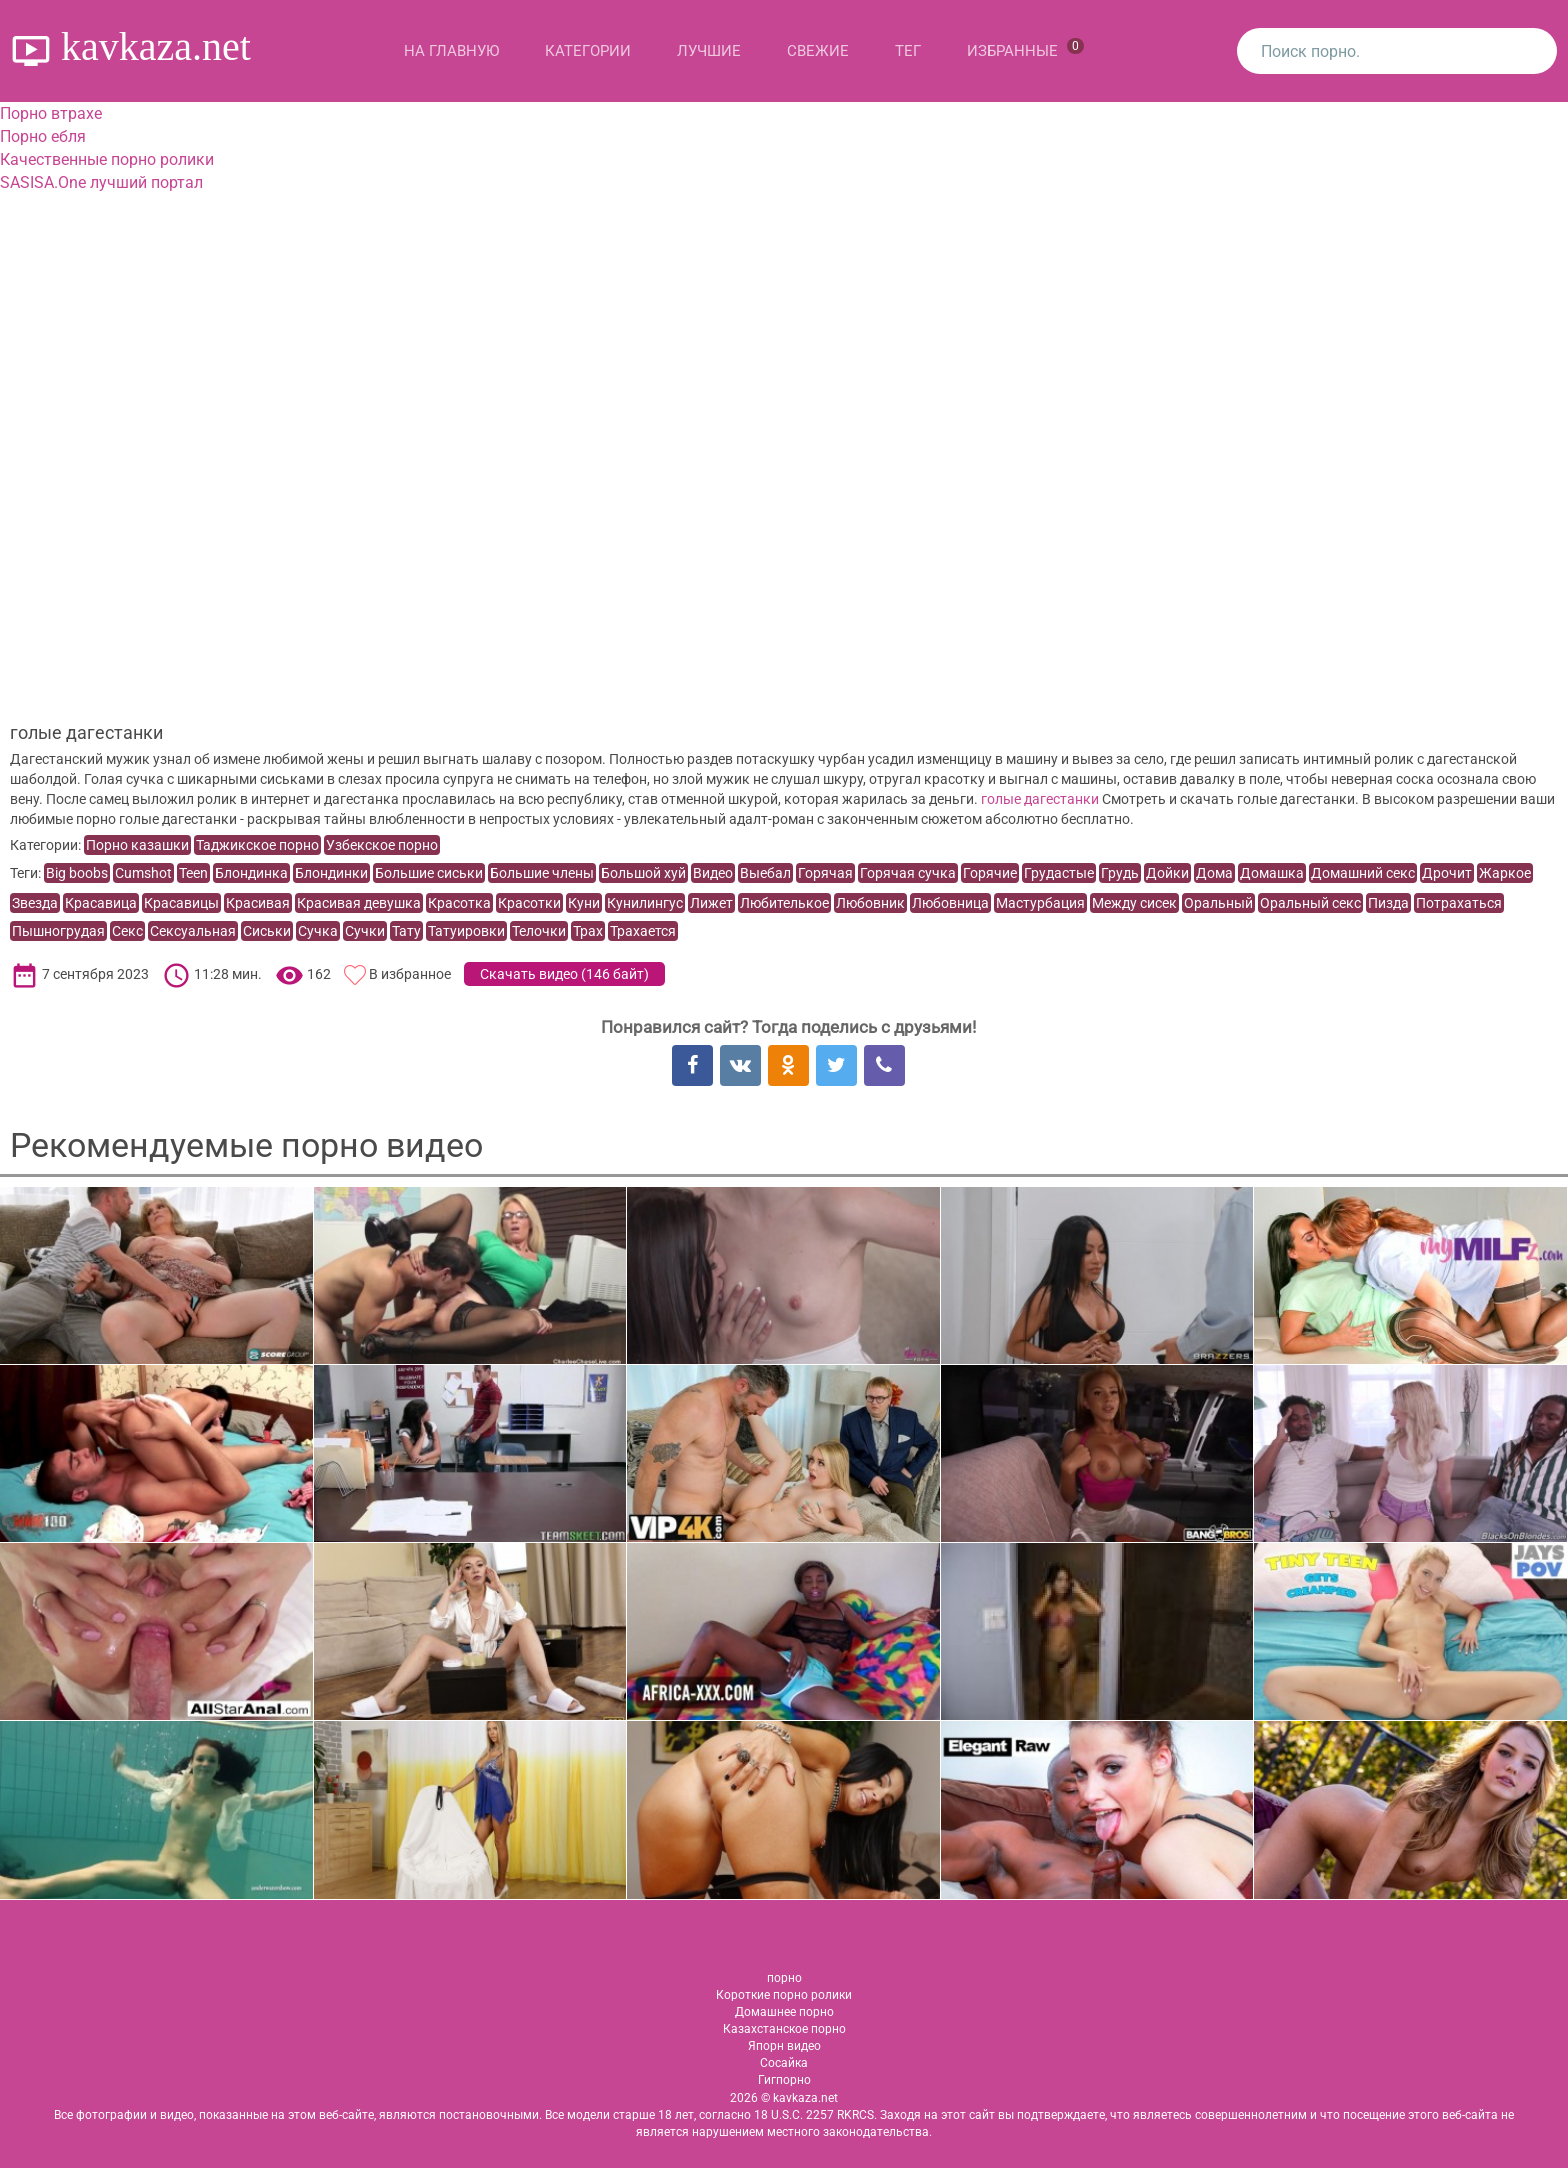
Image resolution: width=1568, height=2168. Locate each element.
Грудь (1120, 873)
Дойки (1167, 873)
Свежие (818, 51)
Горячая (825, 873)
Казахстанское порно (784, 2029)
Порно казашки (137, 845)
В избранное (410, 974)
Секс (127, 931)
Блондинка (251, 873)
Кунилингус (645, 903)
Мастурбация (1040, 903)
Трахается (643, 931)
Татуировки (466, 931)
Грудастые (1059, 873)
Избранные (1025, 49)
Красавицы (181, 903)
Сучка (318, 931)
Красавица (101, 903)
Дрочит (1447, 873)
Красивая (258, 903)
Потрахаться (1459, 903)
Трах (588, 931)
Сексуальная (193, 931)
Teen (193, 873)
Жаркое (1505, 873)
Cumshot (143, 873)
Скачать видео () (564, 974)
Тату (406, 931)
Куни (584, 903)
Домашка (1272, 873)
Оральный (1218, 903)
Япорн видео (784, 2046)
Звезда (35, 903)
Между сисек (1134, 903)
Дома (1214, 873)
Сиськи (267, 931)
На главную (451, 51)
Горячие (990, 873)
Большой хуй (643, 873)
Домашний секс (1363, 873)
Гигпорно (784, 2080)
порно (784, 1978)
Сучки (365, 931)
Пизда (1388, 903)
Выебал (765, 873)
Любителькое (784, 903)
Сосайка (784, 2063)
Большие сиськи (429, 873)
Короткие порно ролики (784, 1995)
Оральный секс (1310, 903)
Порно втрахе (51, 113)
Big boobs (77, 873)
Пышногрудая (58, 931)
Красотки (529, 903)
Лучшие (709, 51)
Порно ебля (43, 136)
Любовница (950, 903)
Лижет (711, 903)
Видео (713, 873)
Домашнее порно (784, 2012)
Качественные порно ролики (107, 159)
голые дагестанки (1040, 799)
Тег (908, 51)
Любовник (870, 903)
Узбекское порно (382, 845)
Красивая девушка (359, 903)
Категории (588, 51)
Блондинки (331, 873)
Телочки (539, 931)
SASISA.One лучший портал (101, 182)
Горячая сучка (908, 873)
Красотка (459, 903)
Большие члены (542, 873)
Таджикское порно (257, 845)
